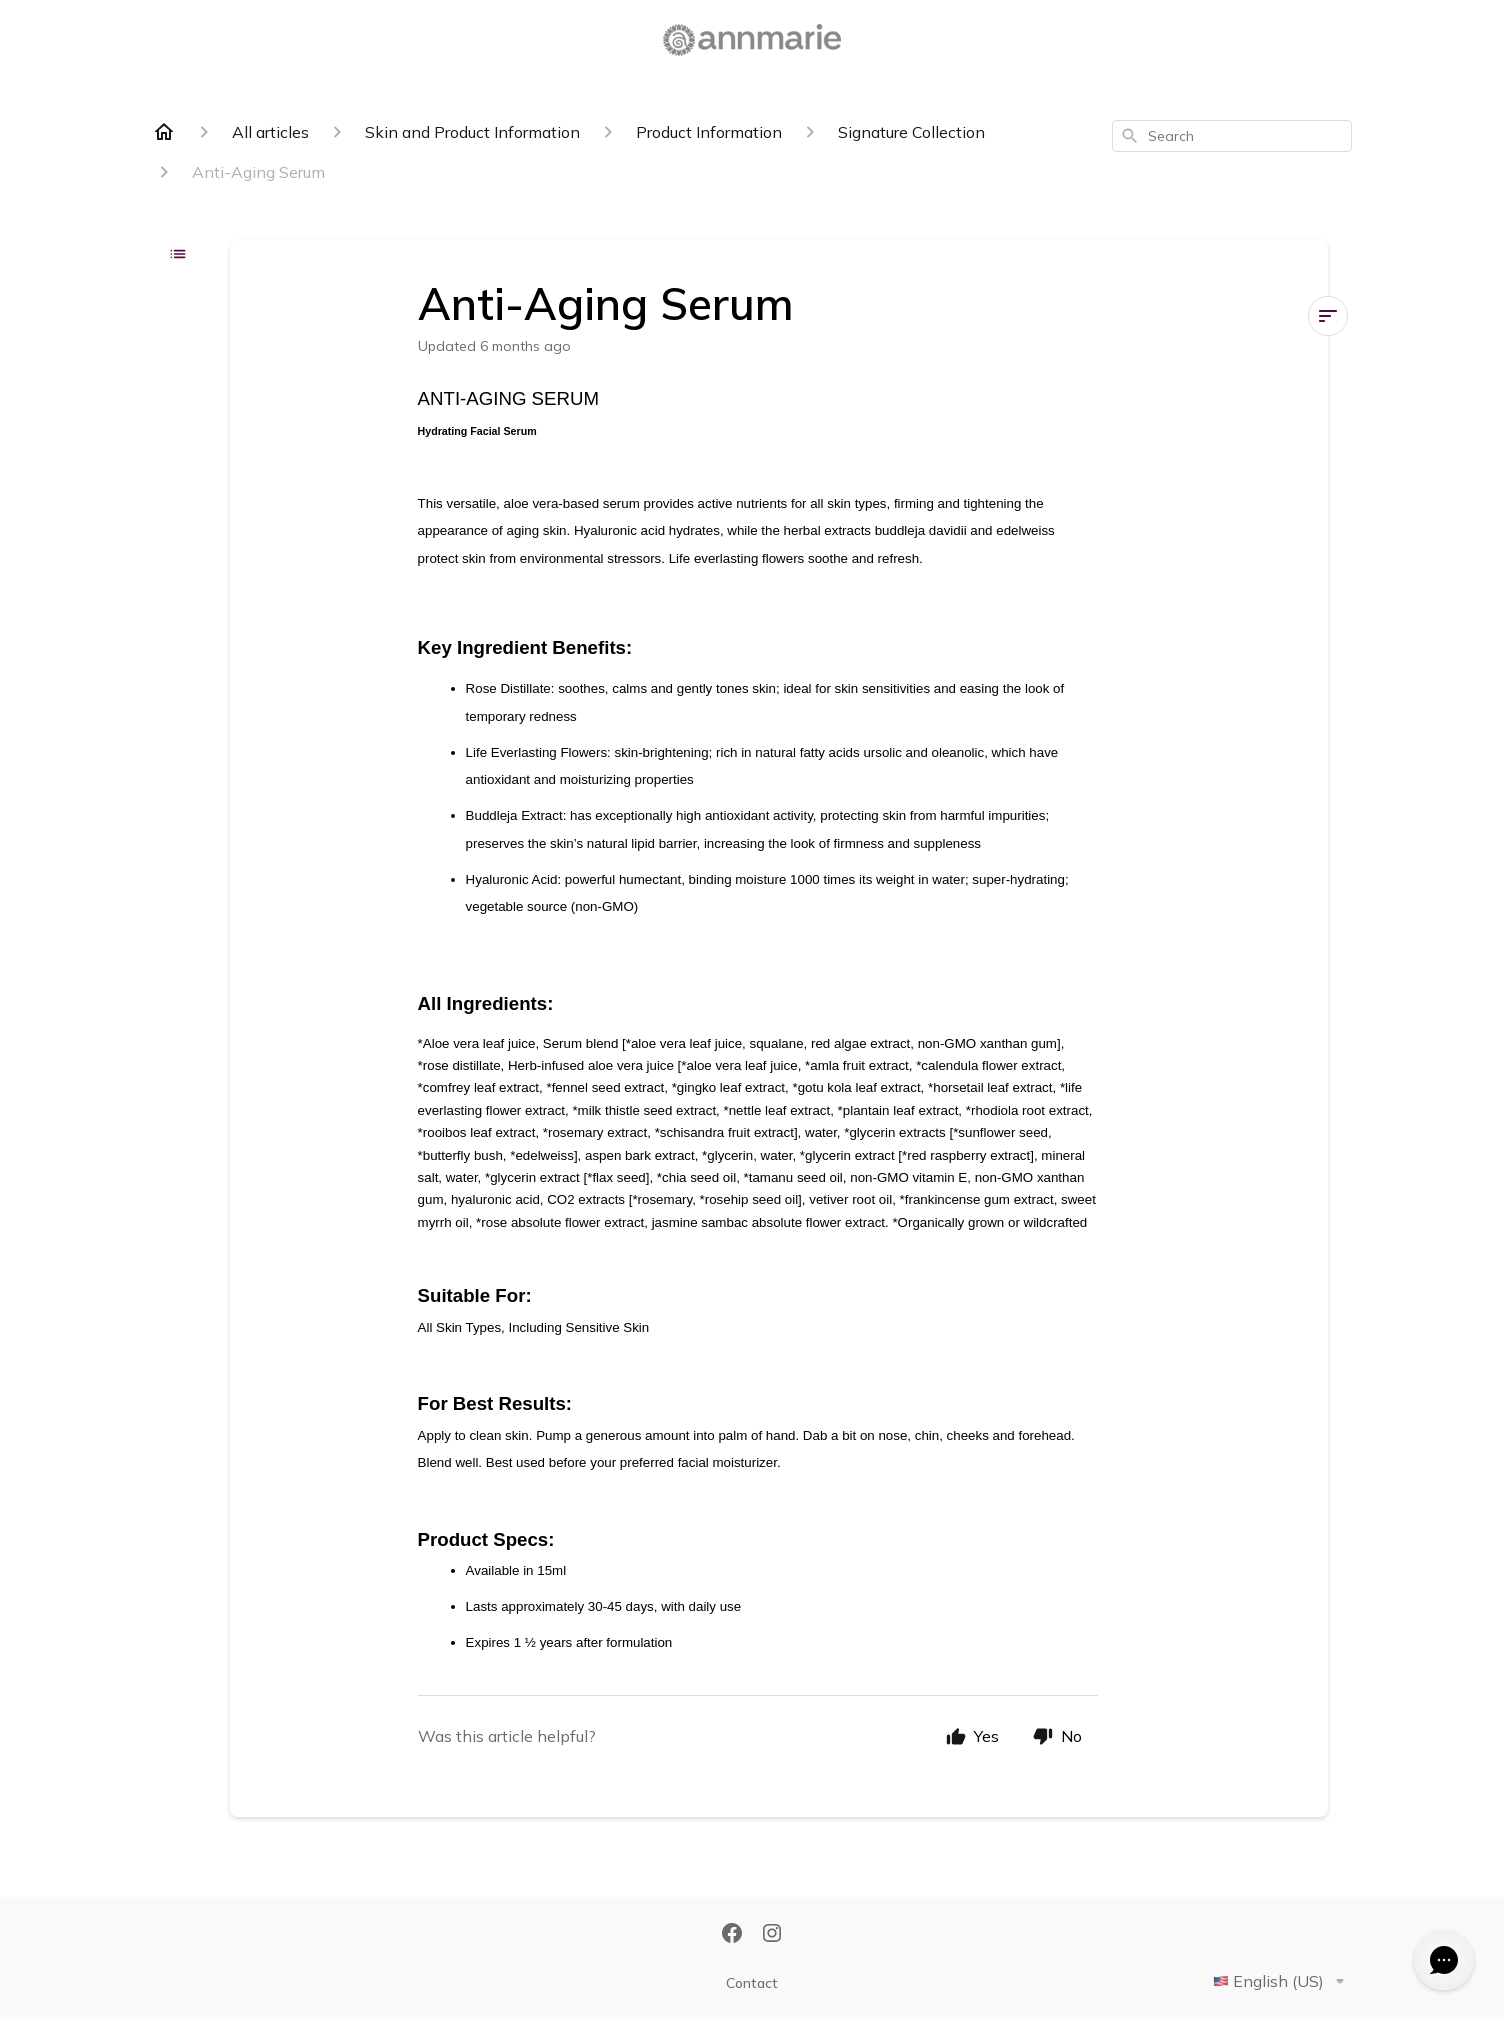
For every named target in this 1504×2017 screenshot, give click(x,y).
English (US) (1282, 1981)
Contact (752, 1983)
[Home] (164, 132)
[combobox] (1232, 136)
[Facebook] (732, 1935)
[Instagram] (772, 1935)
